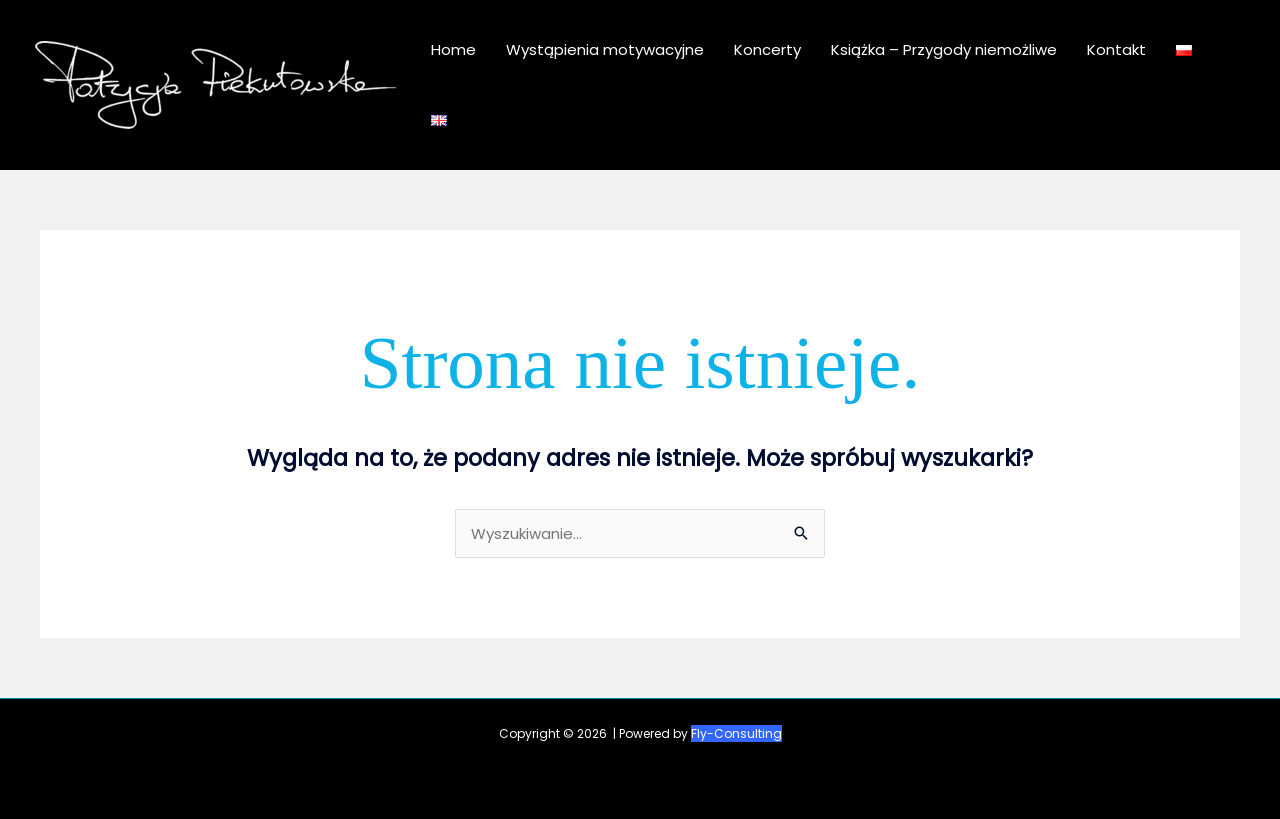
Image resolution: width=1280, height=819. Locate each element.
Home (453, 49)
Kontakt (1116, 49)
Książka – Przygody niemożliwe (944, 49)
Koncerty (767, 49)
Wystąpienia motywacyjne (605, 49)
